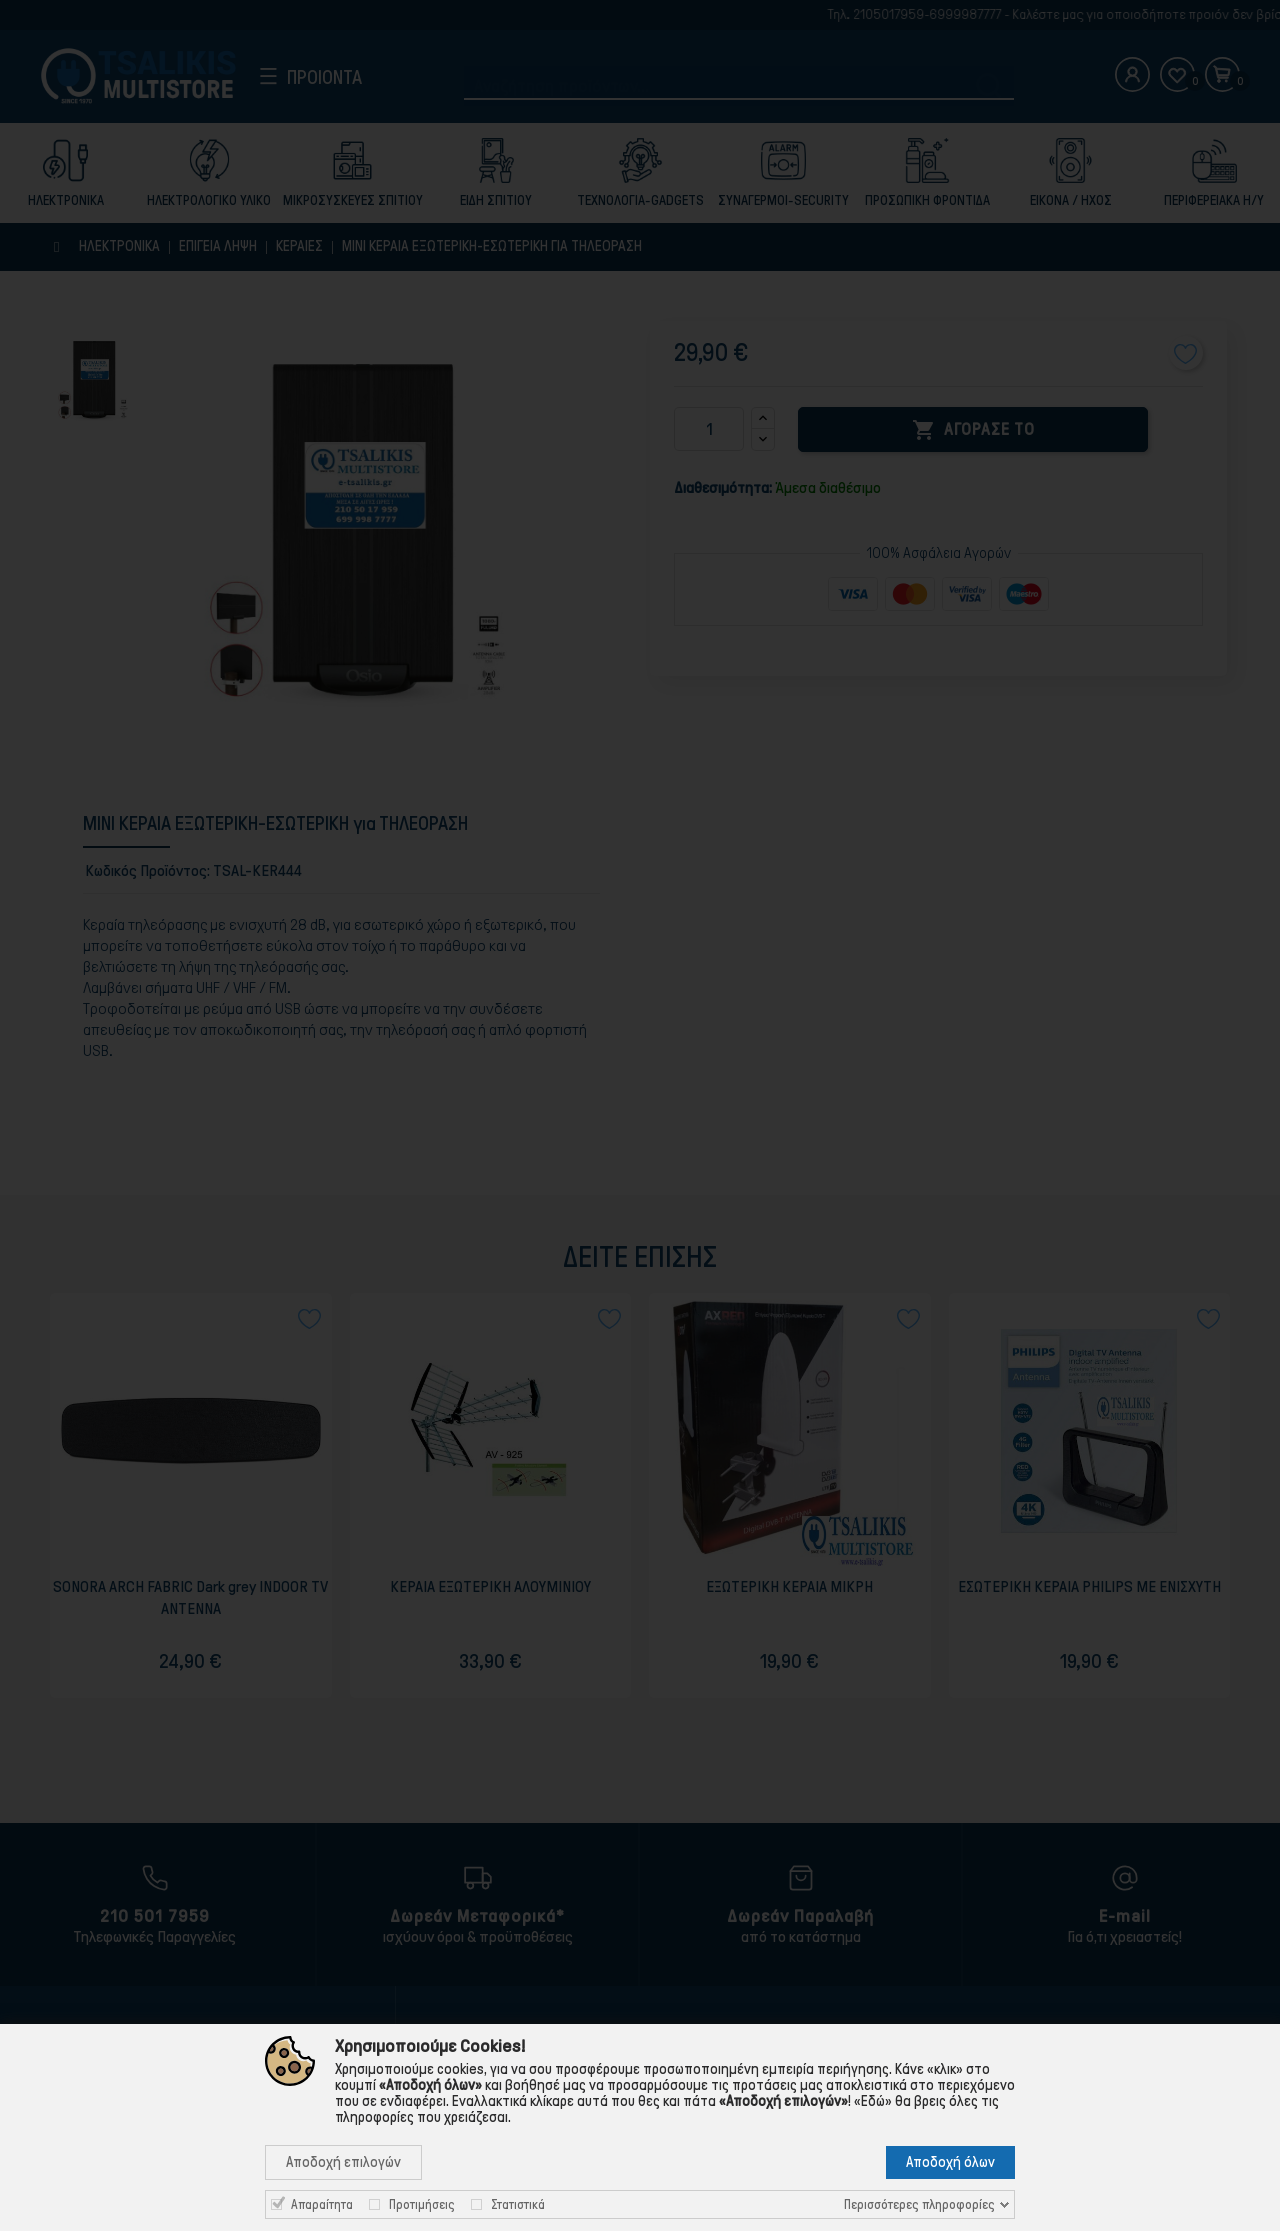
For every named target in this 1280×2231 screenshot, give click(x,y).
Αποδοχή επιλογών (343, 2162)
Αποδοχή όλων (950, 2162)
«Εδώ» (873, 2101)
